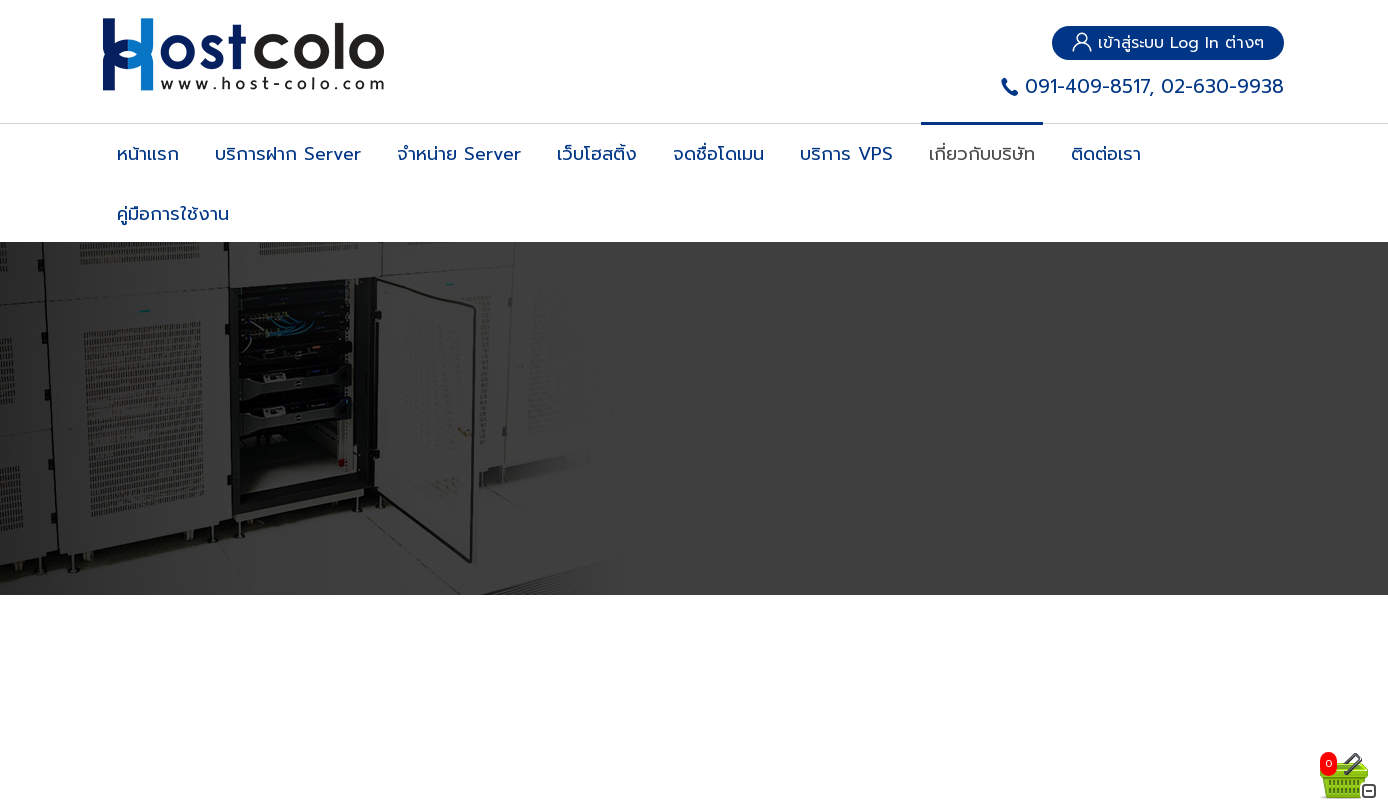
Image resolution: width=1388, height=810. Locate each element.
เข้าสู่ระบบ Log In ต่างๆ (1168, 43)
